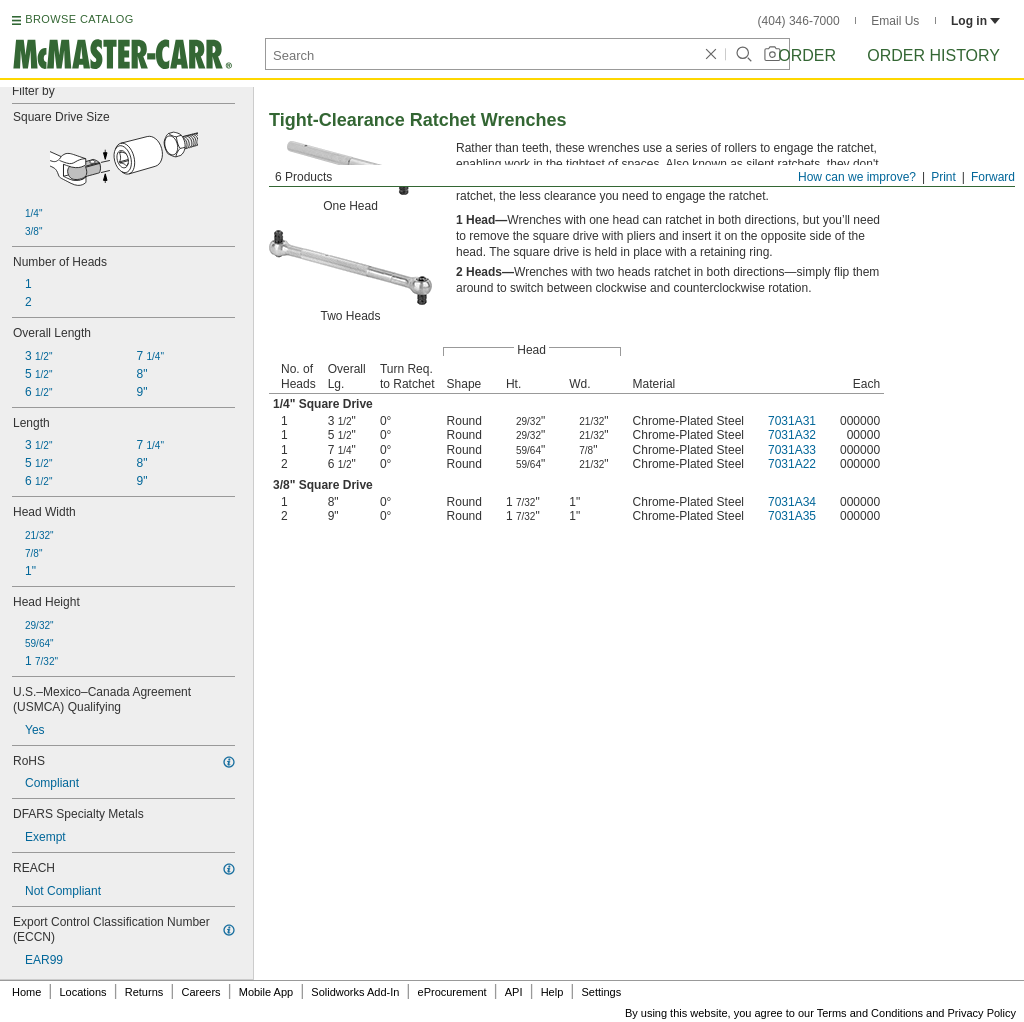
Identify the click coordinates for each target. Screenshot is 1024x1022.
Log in (975, 21)
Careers (200, 992)
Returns (144, 992)
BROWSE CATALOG (79, 19)
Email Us (895, 21)
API (514, 992)
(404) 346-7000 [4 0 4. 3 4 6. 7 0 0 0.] (799, 21)
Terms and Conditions (870, 1013)
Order (807, 55)
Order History (933, 55)
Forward (993, 177)
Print (943, 177)
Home (26, 992)
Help (552, 992)
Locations (83, 992)
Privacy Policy (982, 1013)
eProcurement (452, 992)
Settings (601, 992)
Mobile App (266, 992)
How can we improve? (857, 177)
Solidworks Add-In (355, 992)
